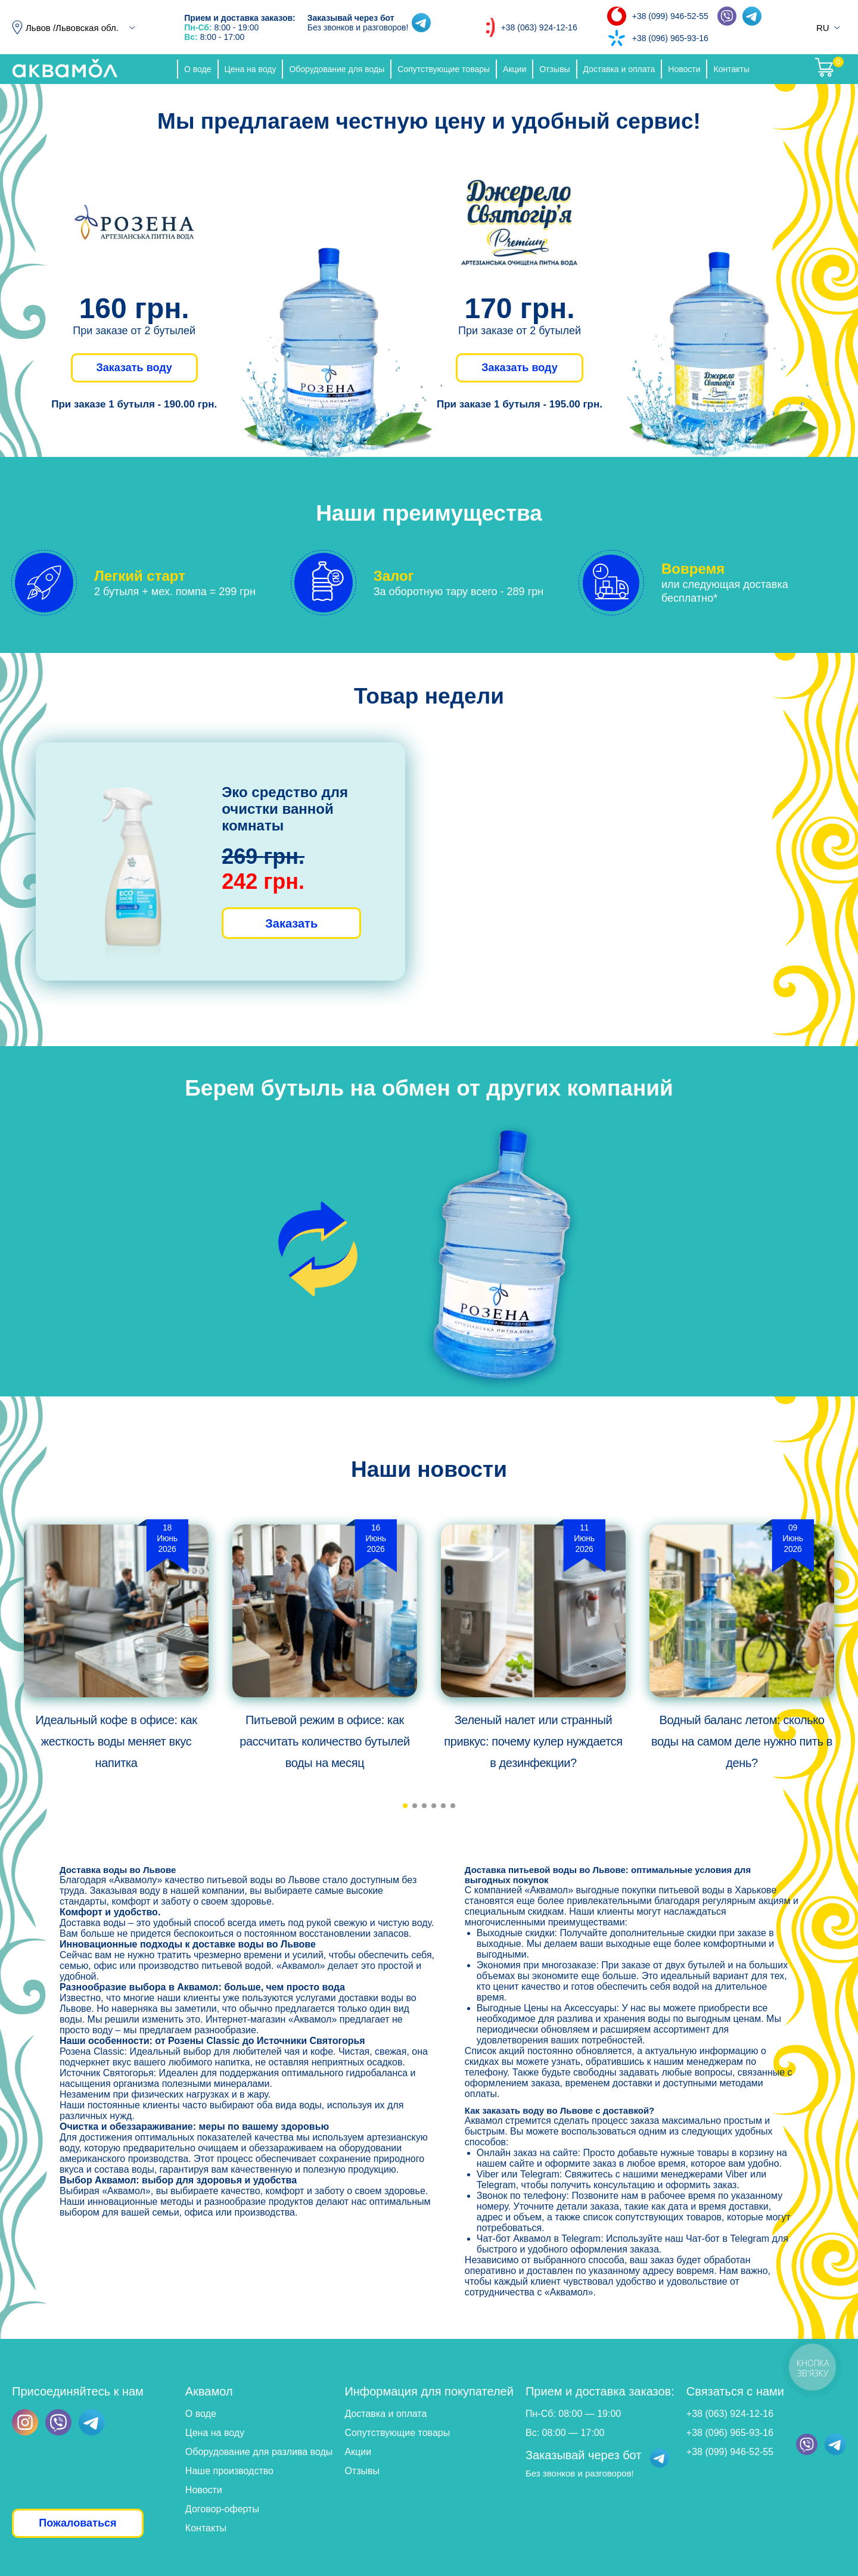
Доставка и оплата (619, 69)
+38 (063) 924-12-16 (539, 27)
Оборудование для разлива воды (258, 2452)
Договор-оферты (222, 2509)
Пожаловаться (77, 2523)
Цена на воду (250, 69)
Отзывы (554, 69)
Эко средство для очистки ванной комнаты (285, 808)
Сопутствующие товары (443, 69)
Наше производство (229, 2471)
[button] (405, 1805)
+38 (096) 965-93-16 (670, 38)
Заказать (291, 923)
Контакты (731, 69)
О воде (198, 69)
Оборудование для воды (336, 69)
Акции (514, 69)
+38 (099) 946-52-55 (670, 16)
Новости (684, 69)
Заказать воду (134, 368)
